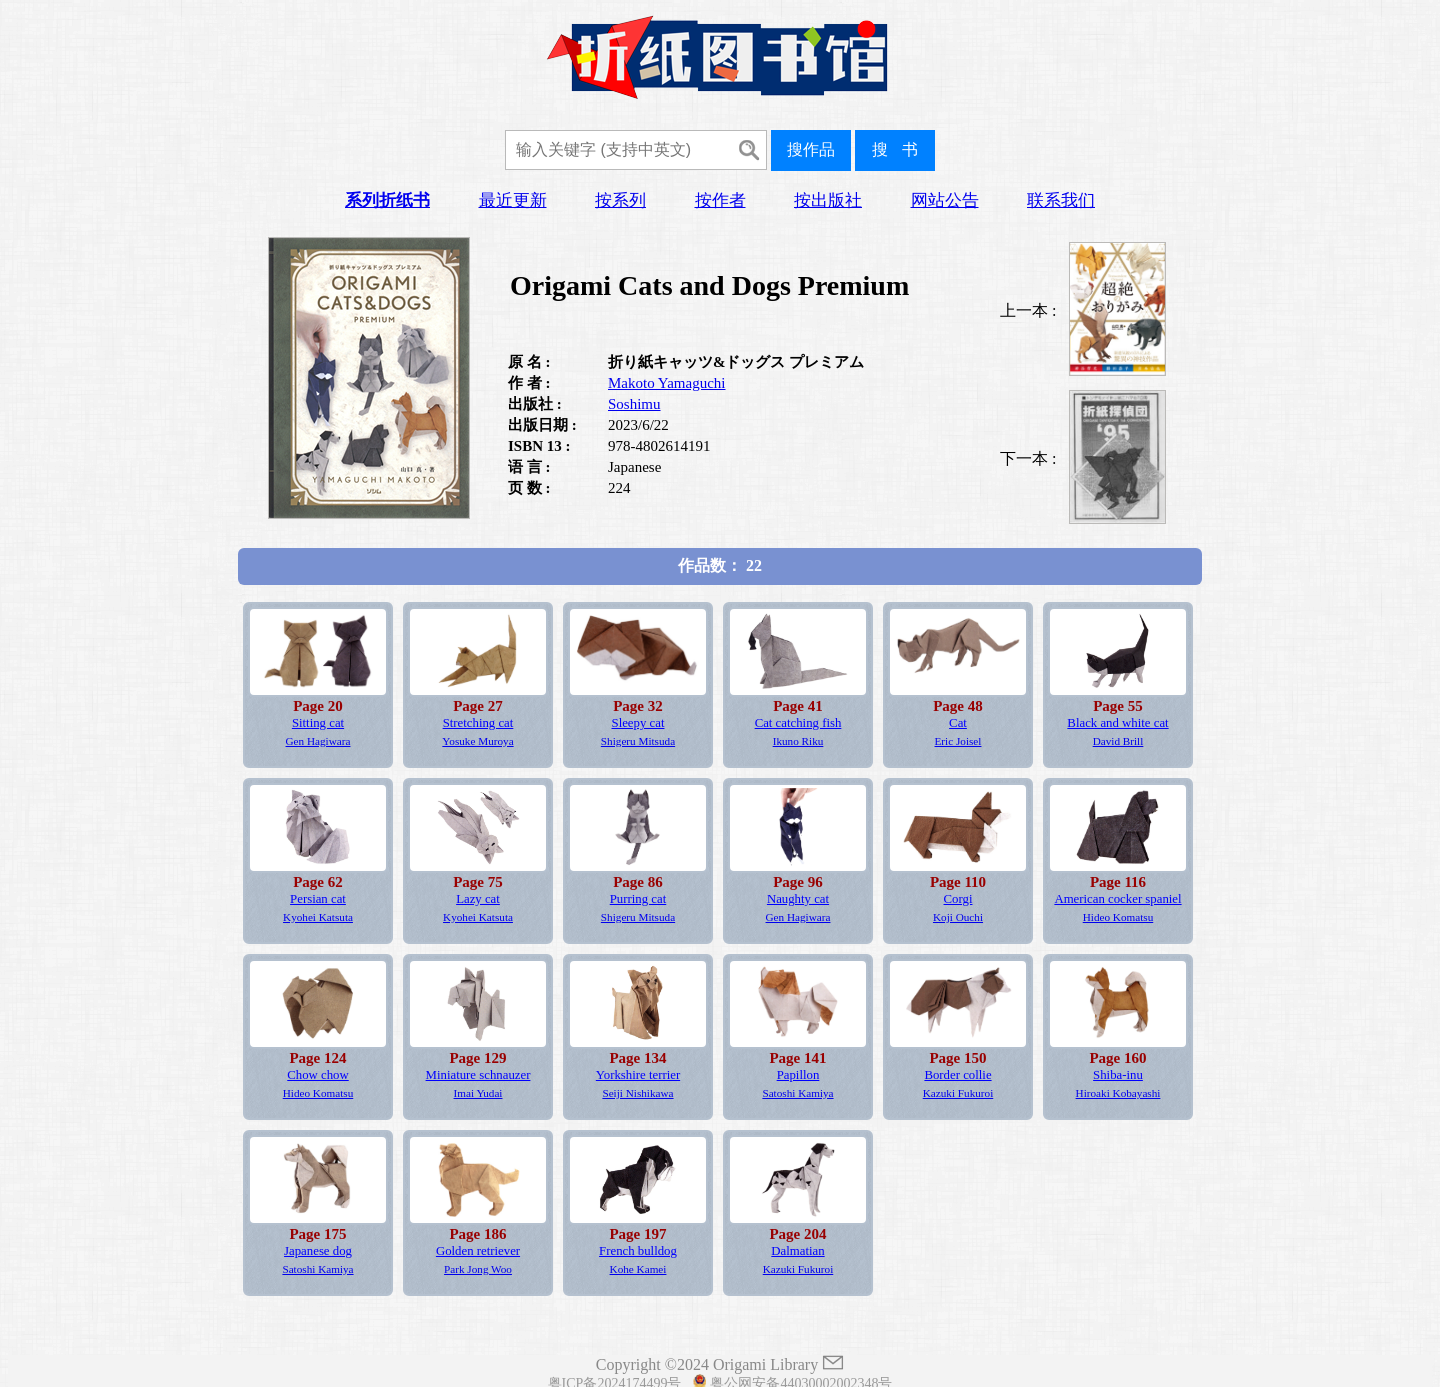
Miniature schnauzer (478, 1075)
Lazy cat (478, 899)
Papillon (798, 1075)
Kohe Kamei (638, 1269)
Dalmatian (797, 1251)
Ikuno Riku (798, 741)
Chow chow (318, 1075)
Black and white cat (1117, 723)
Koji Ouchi (958, 917)
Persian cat (318, 899)
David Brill (1118, 741)
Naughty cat (798, 899)
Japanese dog (318, 1251)
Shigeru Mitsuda (638, 741)
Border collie (957, 1075)
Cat (958, 723)
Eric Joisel (958, 741)
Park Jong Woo (478, 1269)
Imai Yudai (478, 1093)
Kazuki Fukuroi (958, 1093)
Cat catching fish (798, 723)
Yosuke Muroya (477, 741)
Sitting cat (318, 723)
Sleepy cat (638, 723)
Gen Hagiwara (318, 741)
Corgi (958, 899)
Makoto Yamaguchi (667, 383)
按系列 (620, 200)
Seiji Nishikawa (637, 1093)
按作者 (720, 200)
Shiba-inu (1118, 1075)
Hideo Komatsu (1118, 917)
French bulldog (638, 1251)
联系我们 (1061, 200)
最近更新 (513, 200)
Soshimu (634, 404)
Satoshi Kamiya (797, 1093)
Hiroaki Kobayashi (1118, 1093)
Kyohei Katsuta (318, 917)
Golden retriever (478, 1251)
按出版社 (828, 200)
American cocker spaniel (1117, 899)
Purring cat (638, 899)
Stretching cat (478, 723)
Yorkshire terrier (638, 1075)
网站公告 (945, 200)
